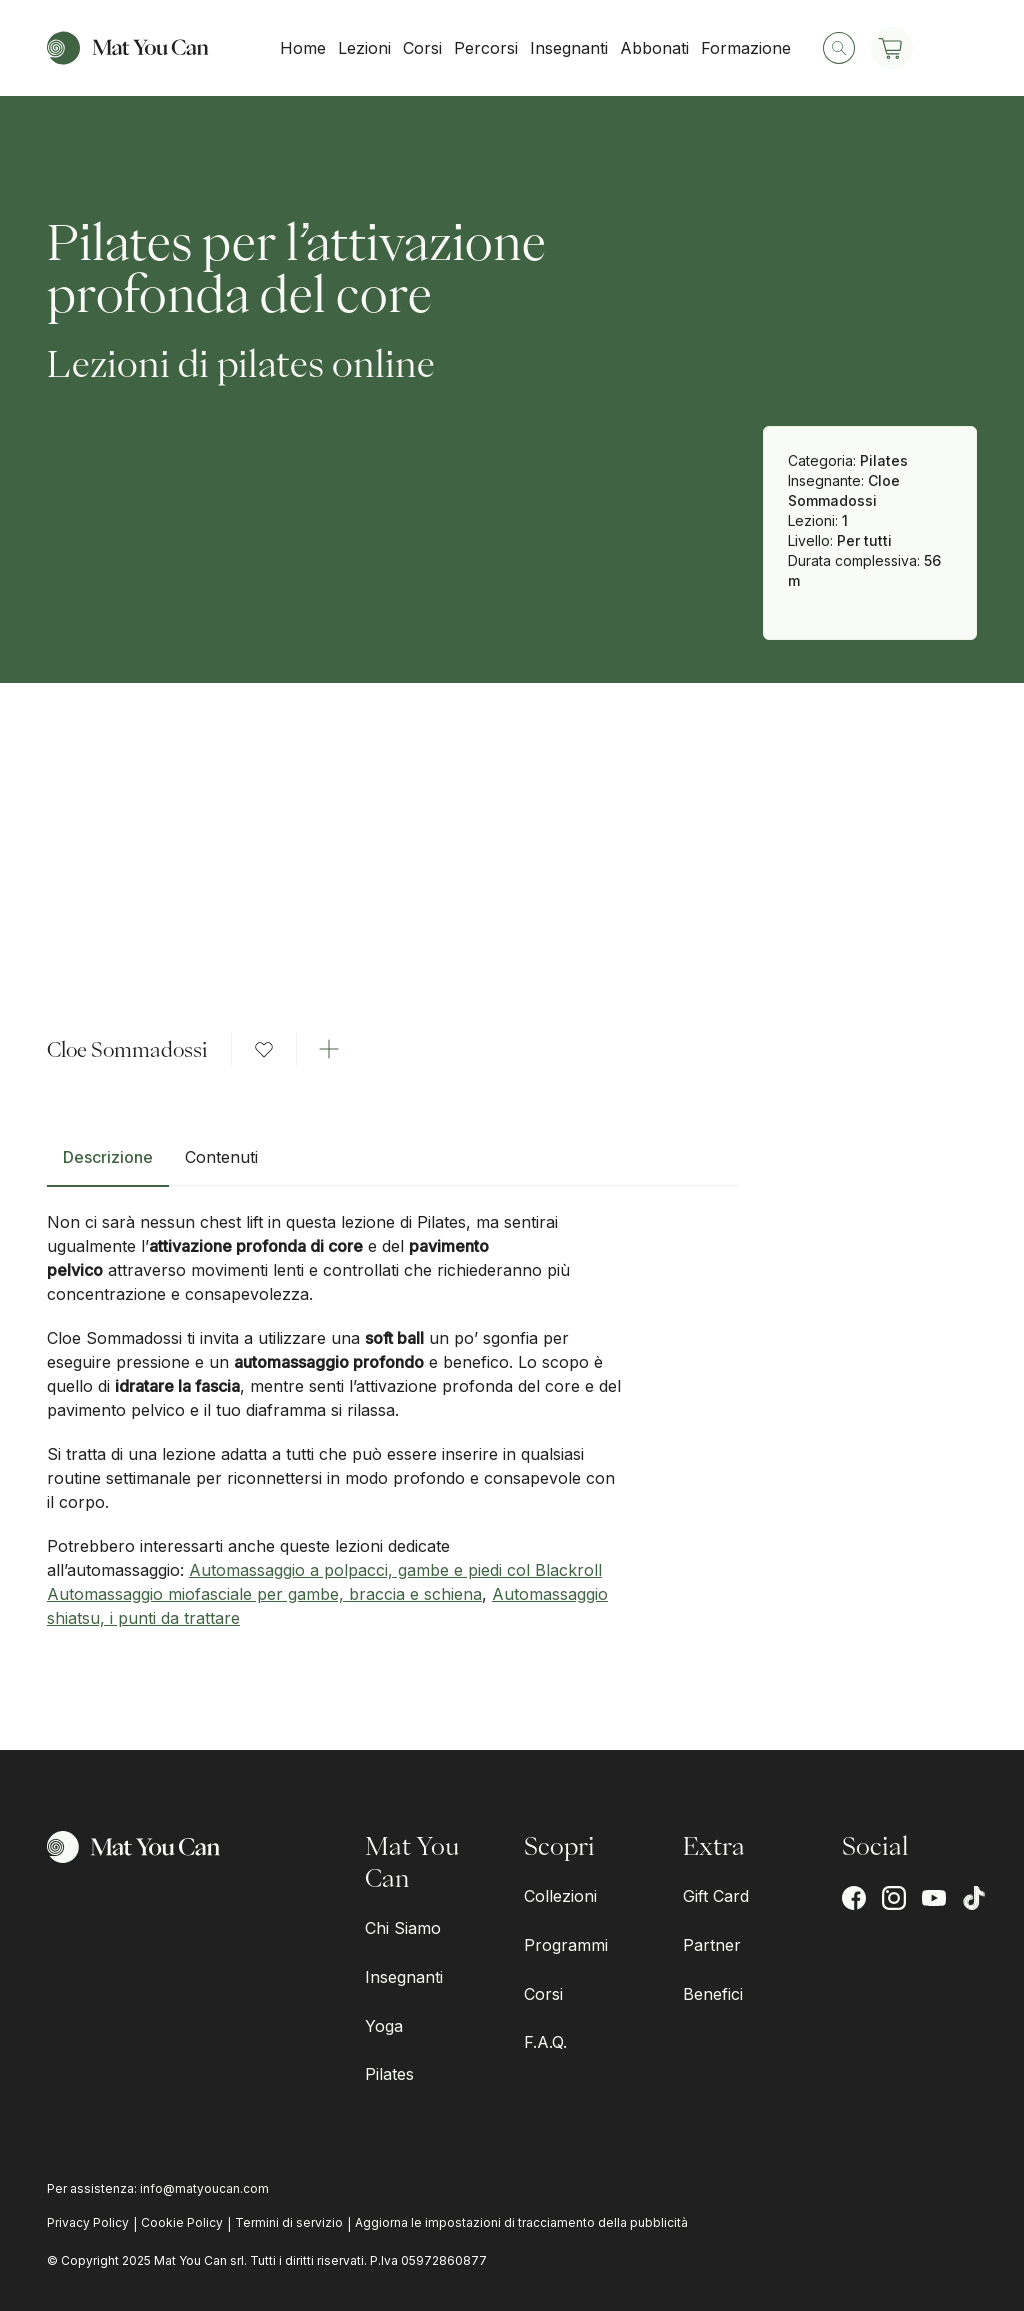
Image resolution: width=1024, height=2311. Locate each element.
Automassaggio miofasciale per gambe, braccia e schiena (264, 1594)
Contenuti (221, 1157)
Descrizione (108, 1157)
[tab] (108, 1165)
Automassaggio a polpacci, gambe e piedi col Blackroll (395, 1570)
